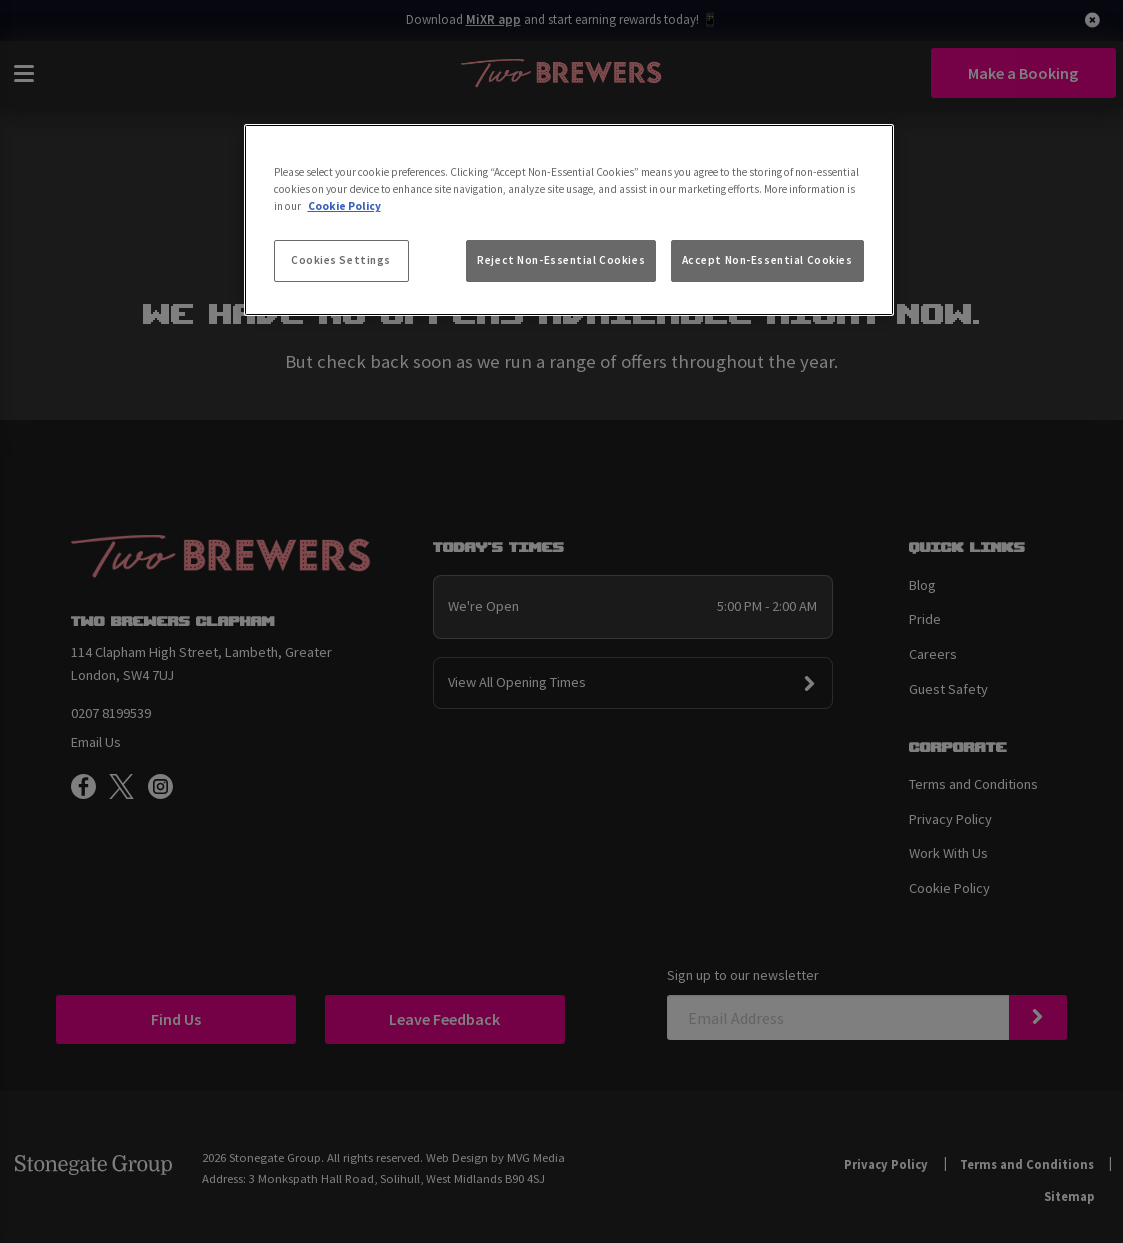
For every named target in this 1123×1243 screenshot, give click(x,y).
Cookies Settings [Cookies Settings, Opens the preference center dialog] (341, 260)
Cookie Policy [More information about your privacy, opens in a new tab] (344, 206)
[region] (569, 220)
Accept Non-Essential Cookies (767, 260)
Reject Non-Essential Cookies (561, 260)
